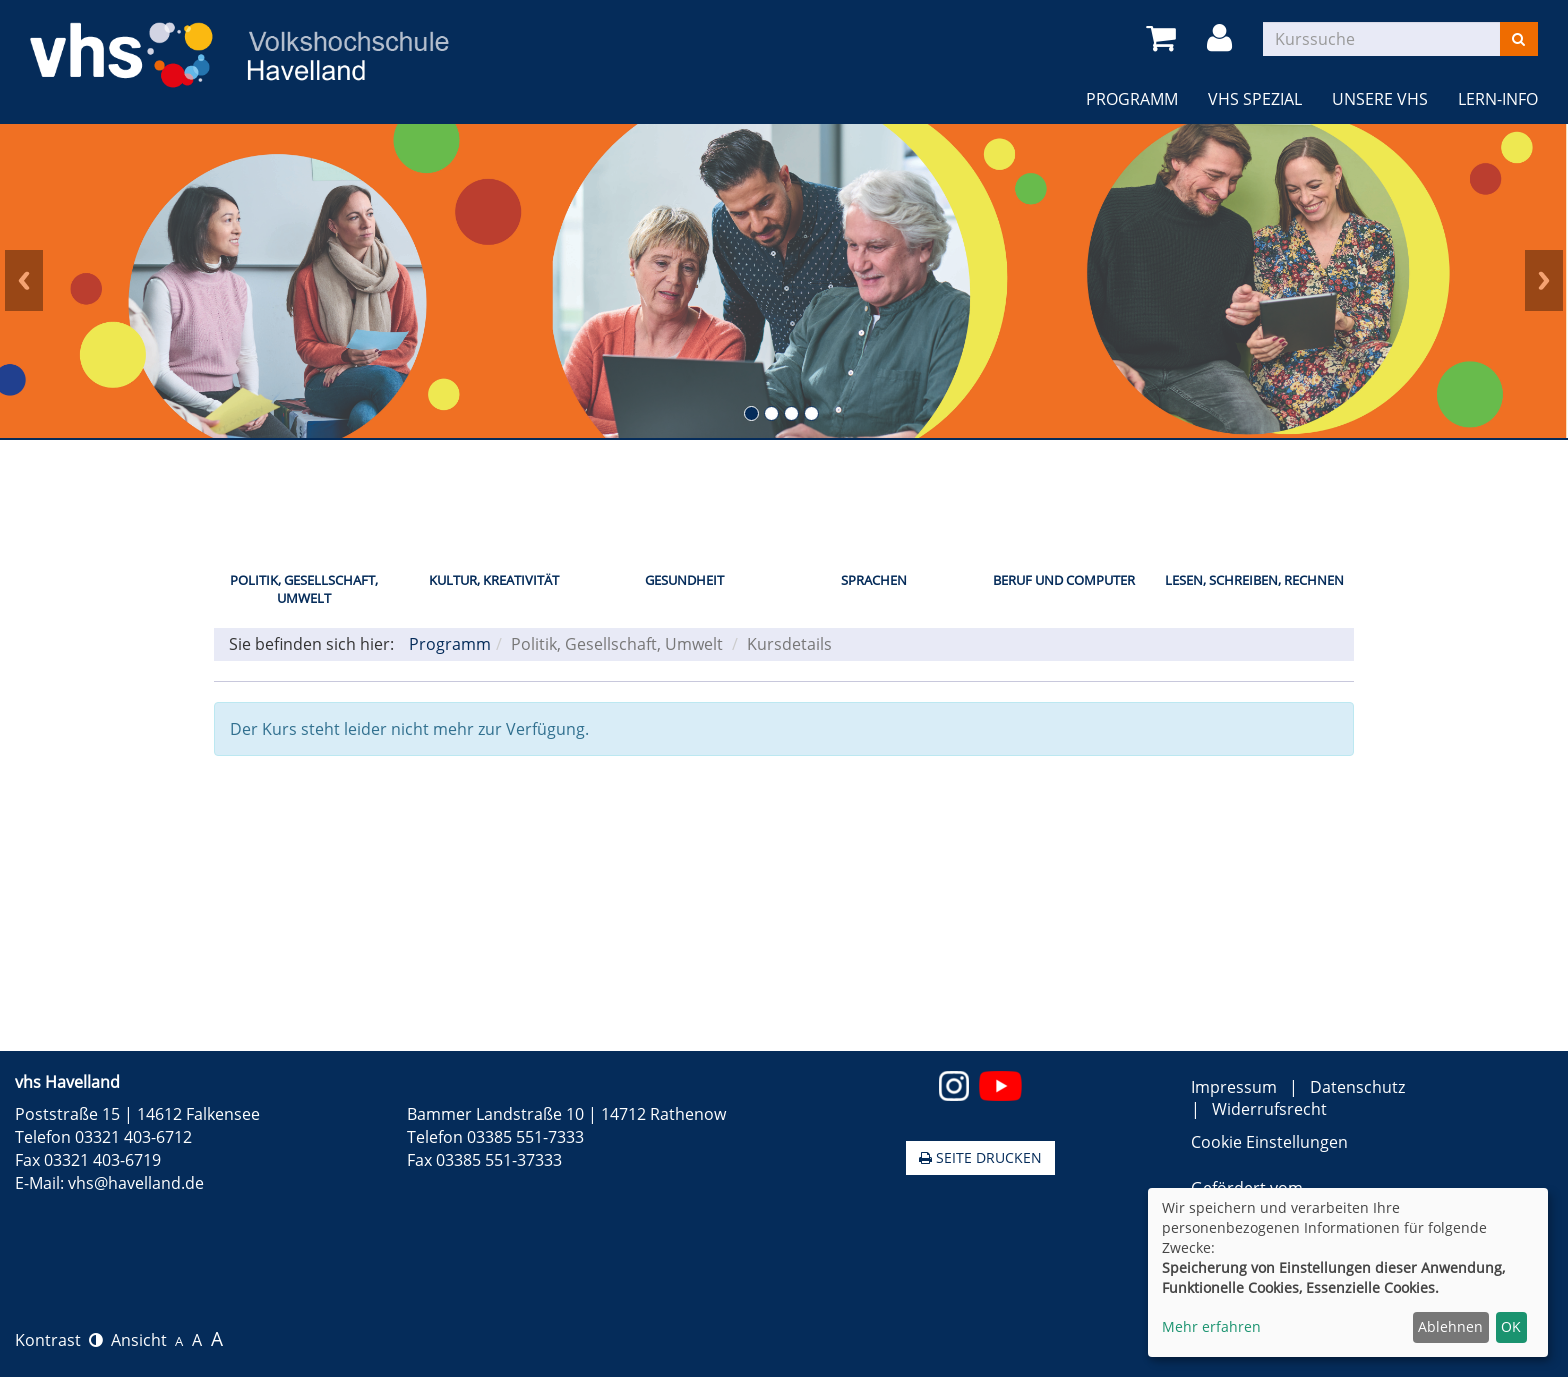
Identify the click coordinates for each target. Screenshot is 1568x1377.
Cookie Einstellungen (1269, 1142)
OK (1511, 1326)
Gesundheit (684, 580)
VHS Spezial (1255, 99)
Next (1544, 281)
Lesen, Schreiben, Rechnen (1254, 580)
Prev (24, 281)
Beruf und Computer (1064, 580)
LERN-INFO (1498, 99)
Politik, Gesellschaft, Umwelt (304, 589)
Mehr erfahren (1211, 1326)
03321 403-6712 (133, 1137)
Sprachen (874, 580)
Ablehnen (1450, 1326)
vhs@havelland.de (136, 1183)
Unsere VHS (1380, 99)
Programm (1132, 99)
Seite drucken (980, 1157)
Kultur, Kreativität (494, 580)
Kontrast (59, 1340)
